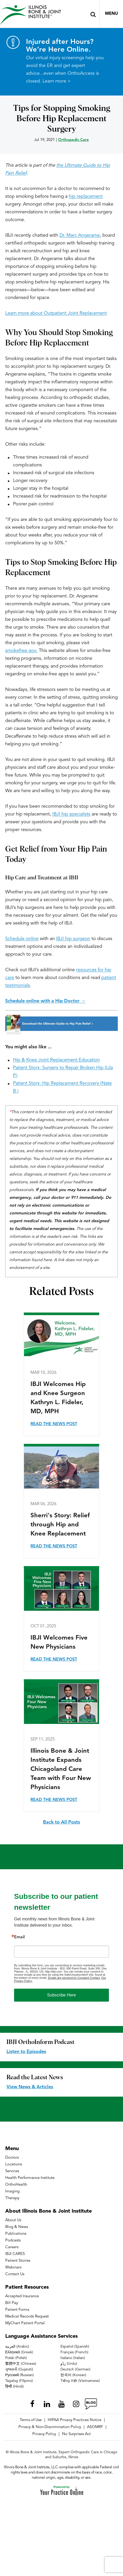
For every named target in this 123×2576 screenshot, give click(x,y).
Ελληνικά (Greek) (19, 2352)
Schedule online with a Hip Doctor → (45, 1001)
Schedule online (22, 938)
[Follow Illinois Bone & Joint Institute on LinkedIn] (46, 2403)
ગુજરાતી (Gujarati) (19, 2369)
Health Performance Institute (29, 2178)
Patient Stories (17, 2261)
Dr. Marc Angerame (79, 235)
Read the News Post (53, 1424)
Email (19, 1937)
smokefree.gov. (21, 650)
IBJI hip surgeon (73, 938)
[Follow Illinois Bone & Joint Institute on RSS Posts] (90, 2403)
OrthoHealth (16, 2185)
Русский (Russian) (19, 2375)
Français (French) (74, 2352)
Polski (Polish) (16, 2358)
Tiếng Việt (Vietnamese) (80, 2381)
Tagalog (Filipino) (19, 2381)
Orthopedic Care (73, 140)
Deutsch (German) (75, 2369)
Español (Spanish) (74, 2346)
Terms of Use (31, 2420)
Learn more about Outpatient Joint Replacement (56, 313)
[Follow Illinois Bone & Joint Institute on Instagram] (76, 2403)
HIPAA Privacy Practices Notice (74, 2420)
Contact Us (14, 2274)
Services (12, 2171)
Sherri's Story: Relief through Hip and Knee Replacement (60, 1525)
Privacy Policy (44, 2434)
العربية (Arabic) (17, 2346)
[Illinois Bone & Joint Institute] (30, 14)
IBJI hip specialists (71, 814)
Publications (15, 2234)
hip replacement (86, 196)
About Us (13, 2220)
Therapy (12, 2198)
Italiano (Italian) (72, 2358)
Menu (111, 14)
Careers (12, 2247)
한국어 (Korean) (73, 2375)
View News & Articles (30, 2087)
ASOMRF (95, 2427)
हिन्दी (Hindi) (14, 2386)
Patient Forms (17, 2310)
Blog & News (16, 2227)
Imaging (12, 2191)
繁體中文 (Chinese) (20, 2364)
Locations (13, 2164)
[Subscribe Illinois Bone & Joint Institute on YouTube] (61, 2403)
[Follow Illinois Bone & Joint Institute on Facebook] (32, 2403)
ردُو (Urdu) (68, 2364)
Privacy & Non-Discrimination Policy (50, 2427)
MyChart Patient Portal (25, 2323)
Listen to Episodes (26, 2051)
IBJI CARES (15, 2254)
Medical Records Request (27, 2317)
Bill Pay (11, 2303)
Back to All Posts (61, 1822)
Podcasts (13, 2240)
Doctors (12, 2158)
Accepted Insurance (22, 2296)
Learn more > (56, 81)
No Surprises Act (76, 2434)
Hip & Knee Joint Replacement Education (56, 1060)
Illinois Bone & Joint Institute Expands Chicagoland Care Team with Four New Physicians (60, 1769)
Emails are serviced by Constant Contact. (74, 1977)
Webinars (13, 2267)
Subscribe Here (61, 1995)
